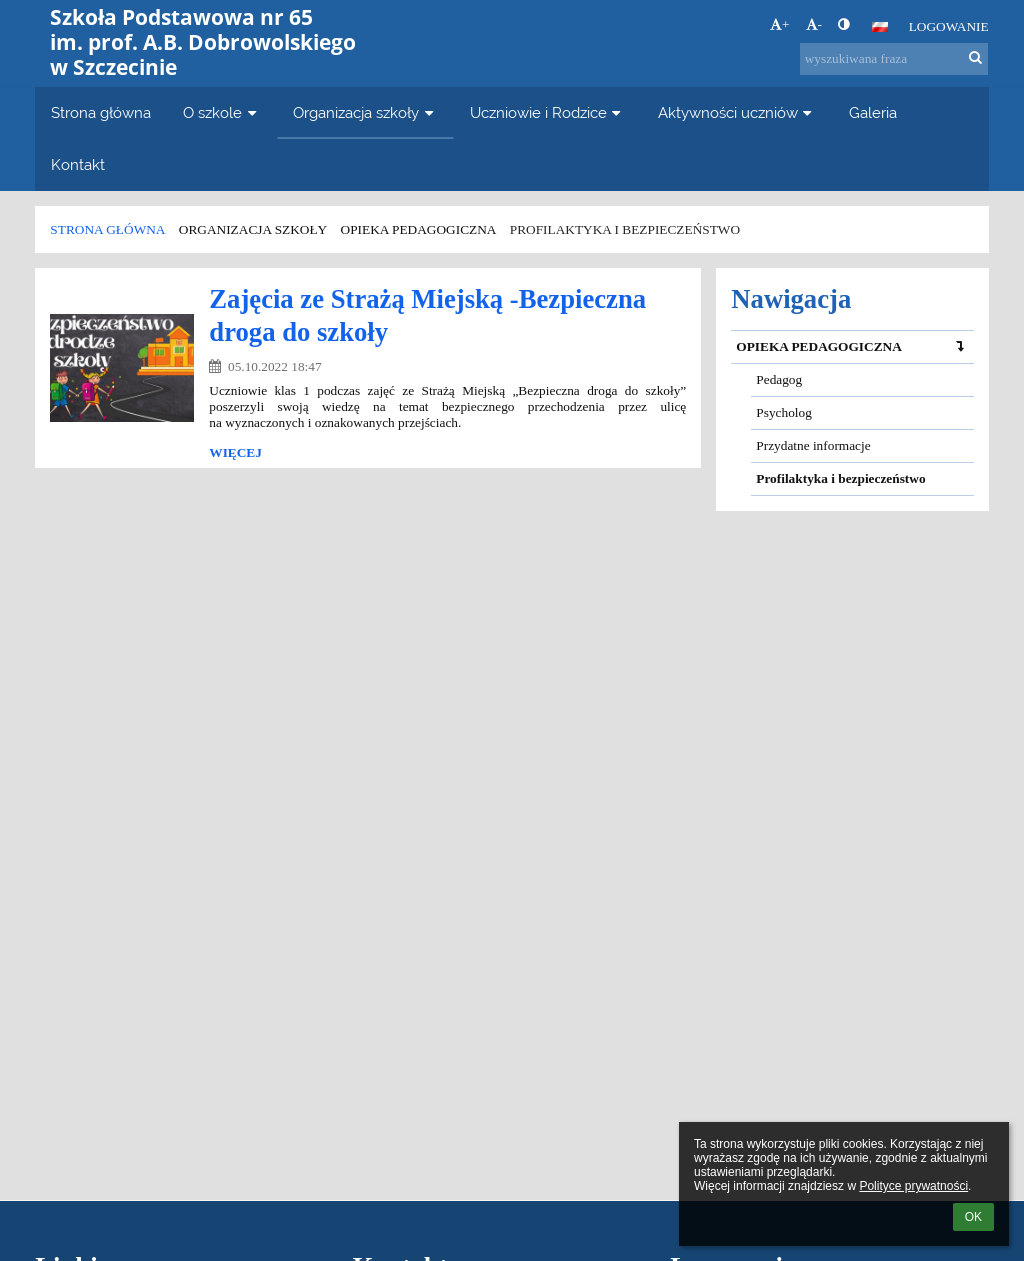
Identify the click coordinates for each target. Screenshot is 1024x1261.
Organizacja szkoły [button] (365, 112)
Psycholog (784, 412)
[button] (880, 27)
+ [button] (780, 24)
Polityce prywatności (913, 1186)
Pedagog (779, 379)
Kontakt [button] (78, 164)
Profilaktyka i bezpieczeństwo (625, 229)
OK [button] (973, 1217)
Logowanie (949, 26)
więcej (235, 452)
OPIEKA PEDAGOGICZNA (854, 346)
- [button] (814, 24)
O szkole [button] (222, 112)
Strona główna (107, 229)
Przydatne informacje (813, 445)
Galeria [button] (873, 112)
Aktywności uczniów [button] (737, 112)
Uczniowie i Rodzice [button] (548, 112)
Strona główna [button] (101, 112)
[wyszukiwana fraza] (894, 59)
